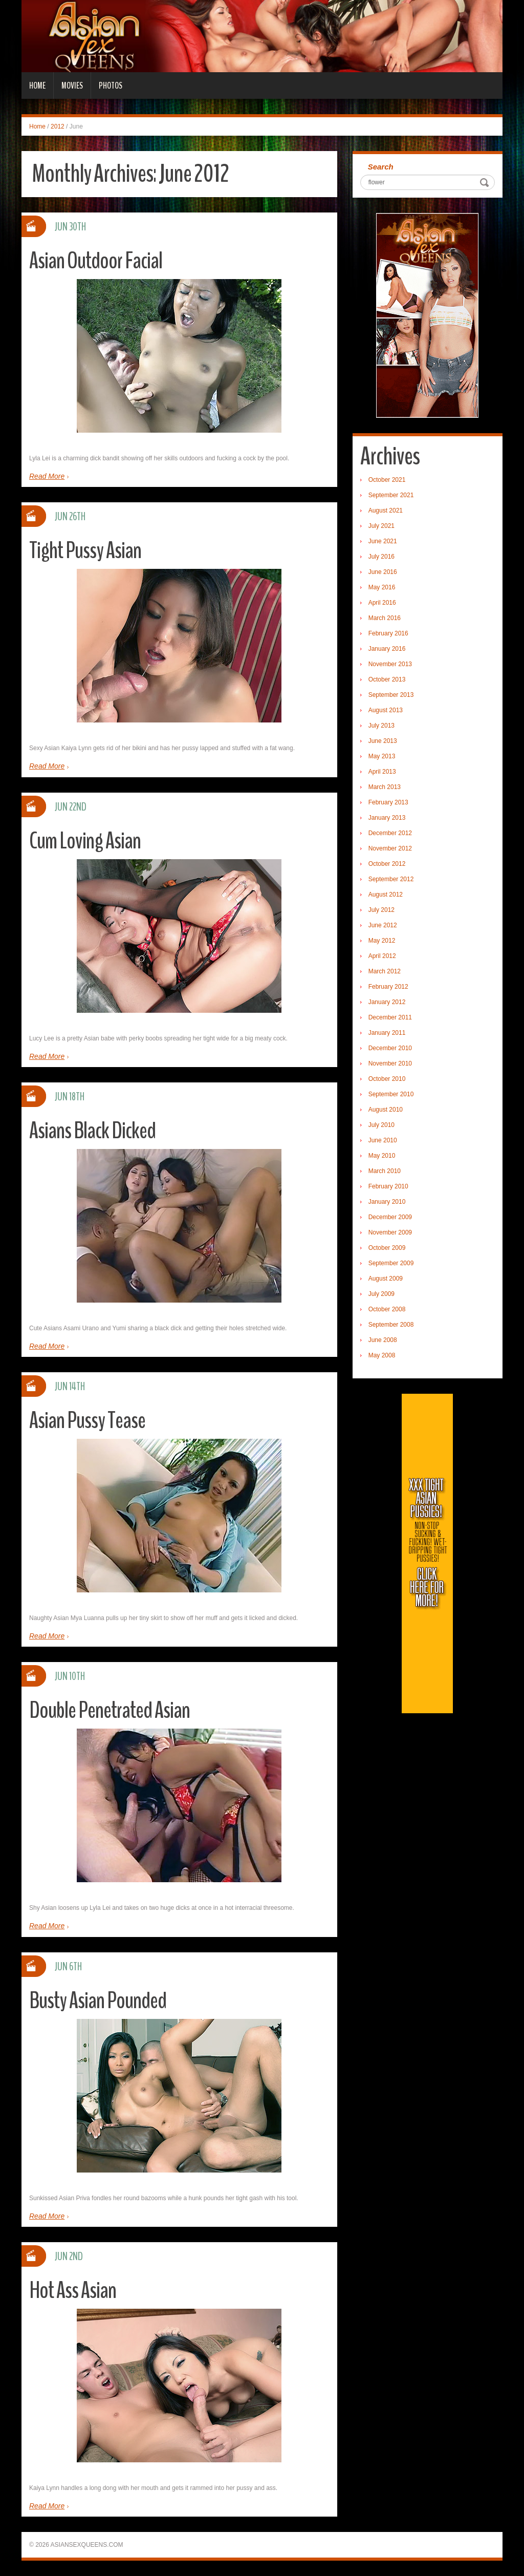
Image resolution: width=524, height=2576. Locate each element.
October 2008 (387, 1309)
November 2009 (390, 1232)
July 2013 (381, 725)
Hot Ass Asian (72, 2290)
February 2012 (388, 986)
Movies (72, 85)
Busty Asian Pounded (97, 2000)
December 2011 (390, 1017)
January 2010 (387, 1201)
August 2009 (385, 1278)
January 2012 (387, 1002)
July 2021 (381, 525)
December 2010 (390, 1048)
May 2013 (382, 756)
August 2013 (385, 710)
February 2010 (388, 1186)
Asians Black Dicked (92, 1130)
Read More (46, 476)
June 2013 (382, 740)
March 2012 (384, 971)
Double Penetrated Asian (109, 1710)
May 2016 (382, 587)
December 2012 (390, 833)
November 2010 (390, 1063)
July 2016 (381, 556)
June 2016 (382, 572)
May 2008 (382, 1355)
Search (381, 166)
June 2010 (382, 1140)
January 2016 (387, 648)
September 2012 (391, 879)
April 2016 (382, 602)
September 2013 (391, 694)
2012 (57, 126)
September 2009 (391, 1263)
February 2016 (388, 633)
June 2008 (382, 1340)
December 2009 (390, 1217)
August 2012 (385, 894)
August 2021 (385, 510)
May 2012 (382, 940)
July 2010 (381, 1125)
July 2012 (381, 909)
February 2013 (388, 802)
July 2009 (381, 1293)
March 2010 (384, 1171)
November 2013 (390, 664)
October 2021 (387, 479)
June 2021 (382, 541)
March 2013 (384, 787)
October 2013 (387, 679)
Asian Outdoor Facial (95, 260)
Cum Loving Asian (85, 841)
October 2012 (387, 863)
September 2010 (391, 1094)
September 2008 (391, 1324)
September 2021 (391, 495)
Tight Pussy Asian (85, 550)
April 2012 (382, 956)
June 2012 (382, 925)
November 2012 (390, 848)
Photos (110, 85)
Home (37, 85)
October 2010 (387, 1078)
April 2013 (382, 771)
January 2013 (387, 817)
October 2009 (387, 1247)
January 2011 (387, 1032)
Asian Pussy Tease (87, 1420)
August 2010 (385, 1109)
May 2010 (382, 1155)
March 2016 (384, 618)
